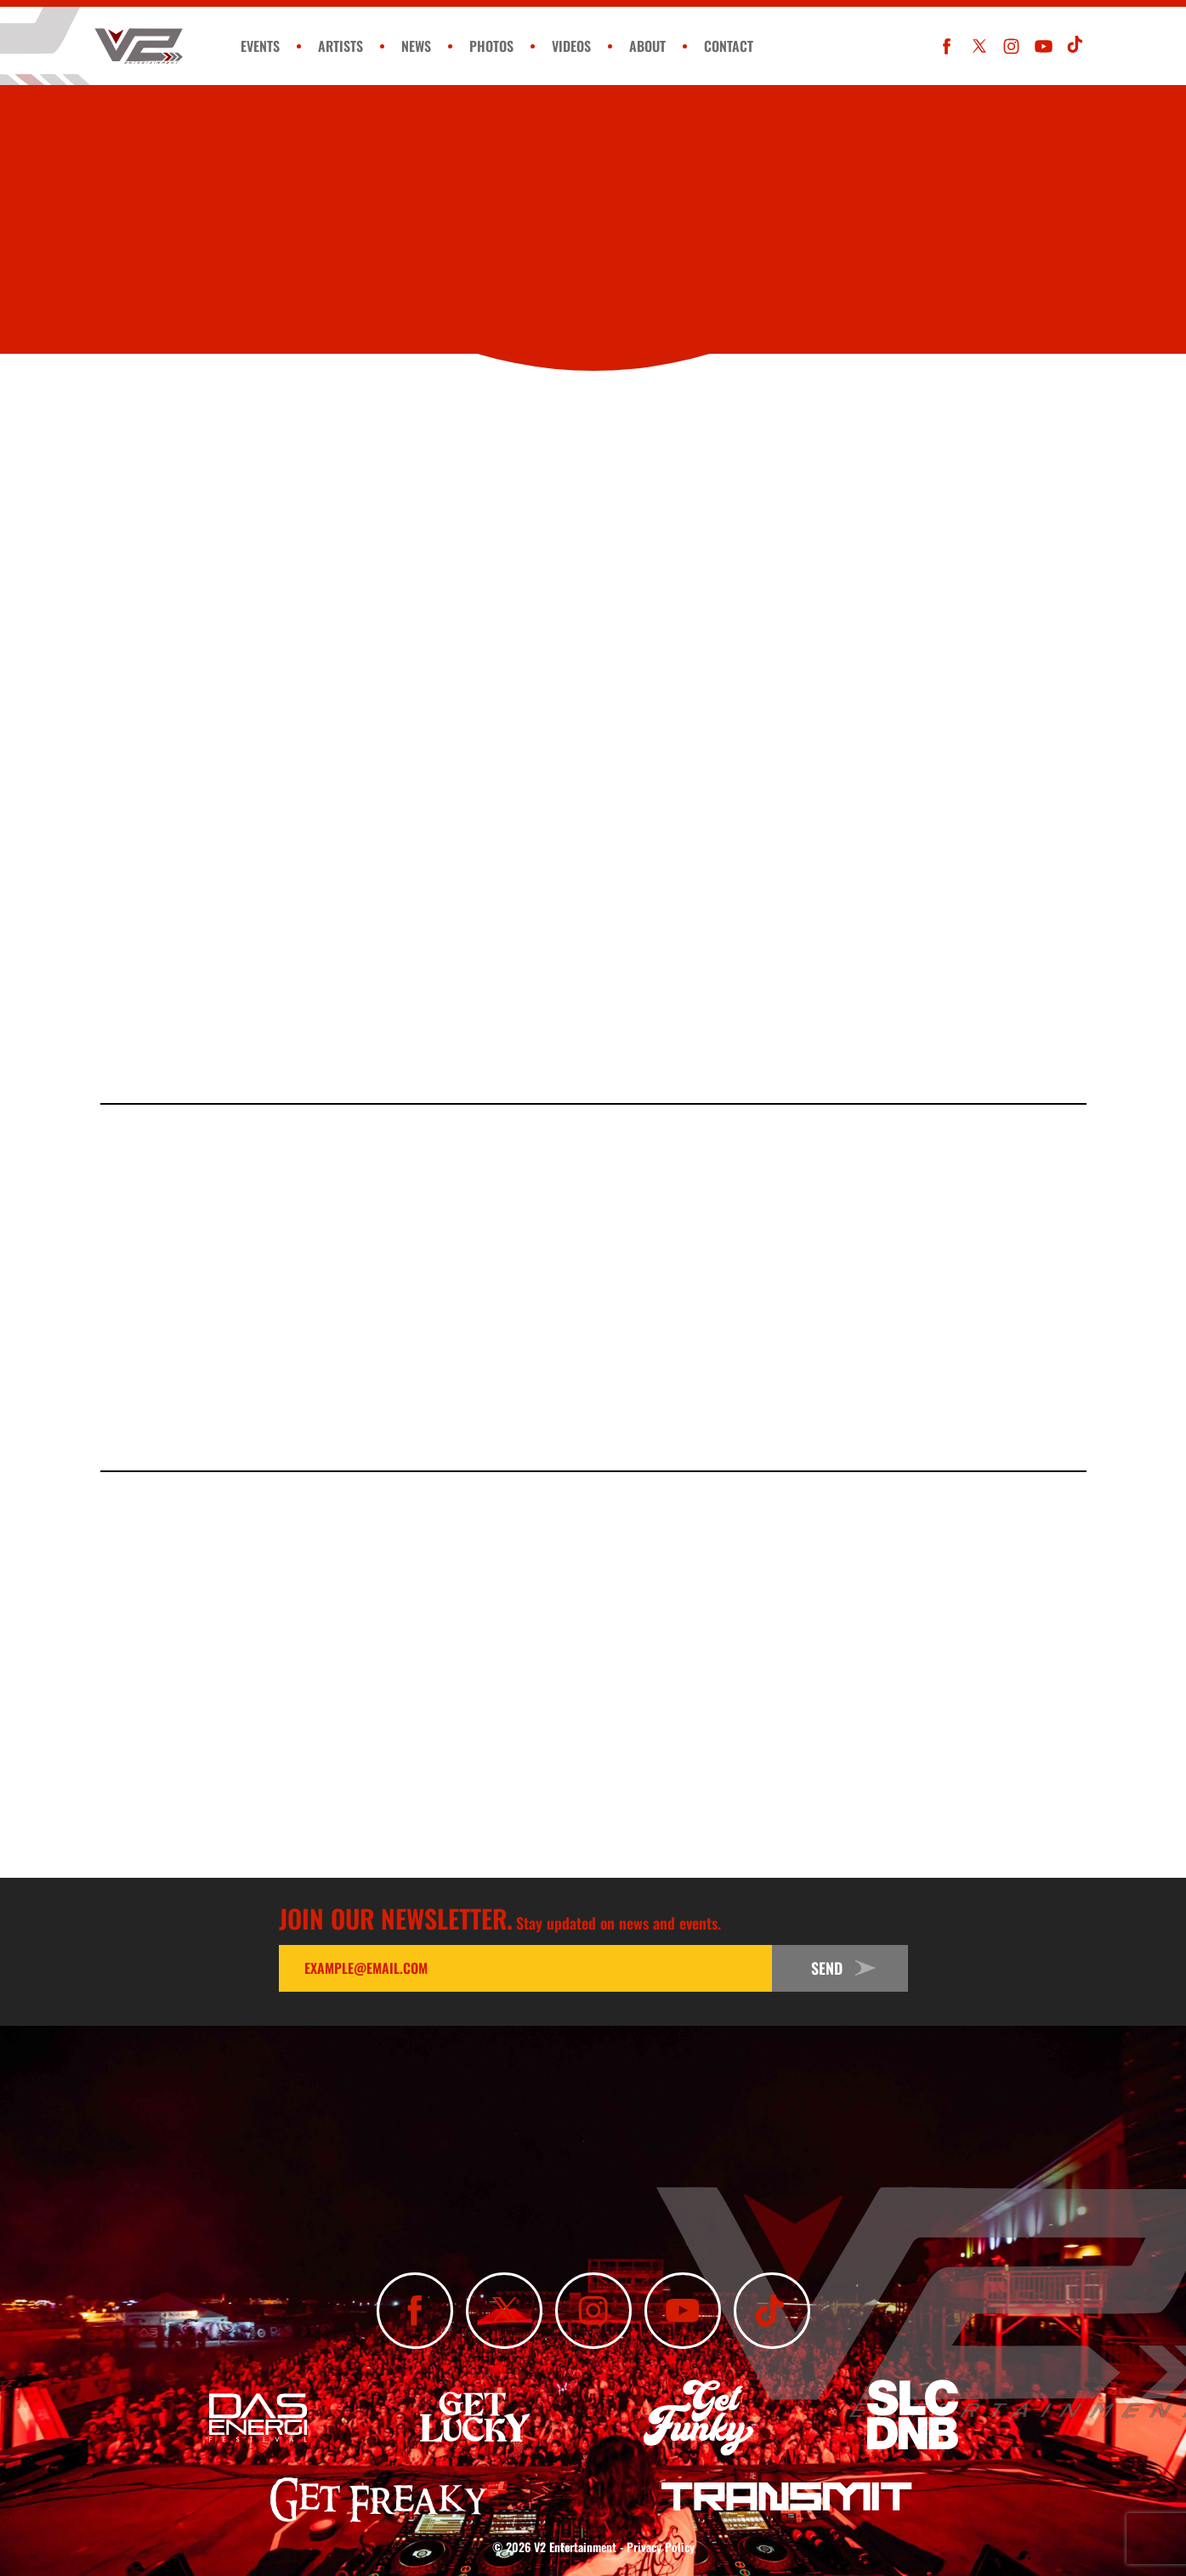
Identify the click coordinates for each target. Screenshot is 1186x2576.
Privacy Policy (661, 2547)
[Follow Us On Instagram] (1011, 46)
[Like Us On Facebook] (946, 46)
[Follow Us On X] (979, 46)
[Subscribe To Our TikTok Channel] (1076, 46)
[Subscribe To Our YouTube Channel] (1043, 46)
